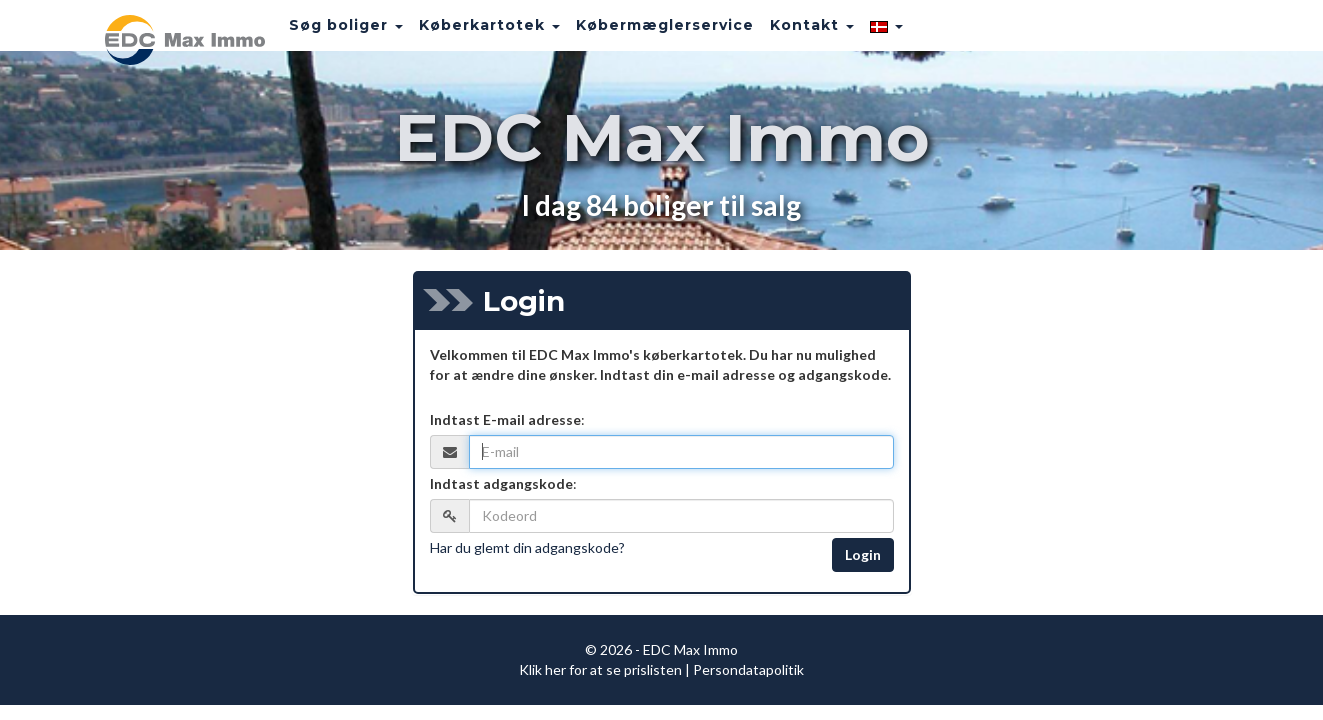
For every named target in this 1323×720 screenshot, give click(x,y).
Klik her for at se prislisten (600, 669)
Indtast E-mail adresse (505, 419)
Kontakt (788, 35)
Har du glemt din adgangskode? (527, 547)
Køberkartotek (465, 35)
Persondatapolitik (748, 669)
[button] (862, 35)
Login (863, 554)
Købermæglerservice (641, 35)
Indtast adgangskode (501, 483)
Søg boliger (322, 35)
